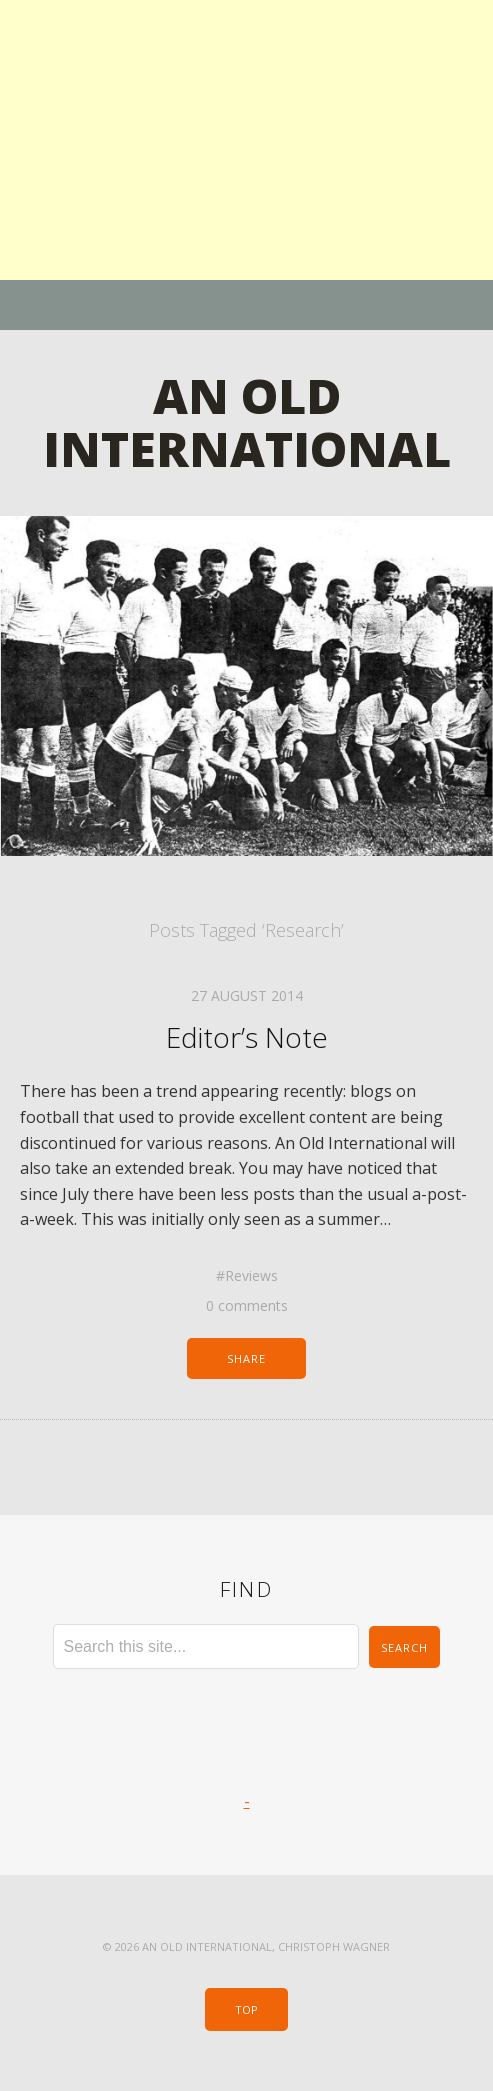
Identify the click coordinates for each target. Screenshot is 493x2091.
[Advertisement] (246, 140)
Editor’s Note (247, 1037)
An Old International (247, 422)
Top (246, 2009)
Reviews (251, 1275)
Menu (246, 305)
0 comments (247, 1305)
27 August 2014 (247, 995)
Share (247, 1358)
